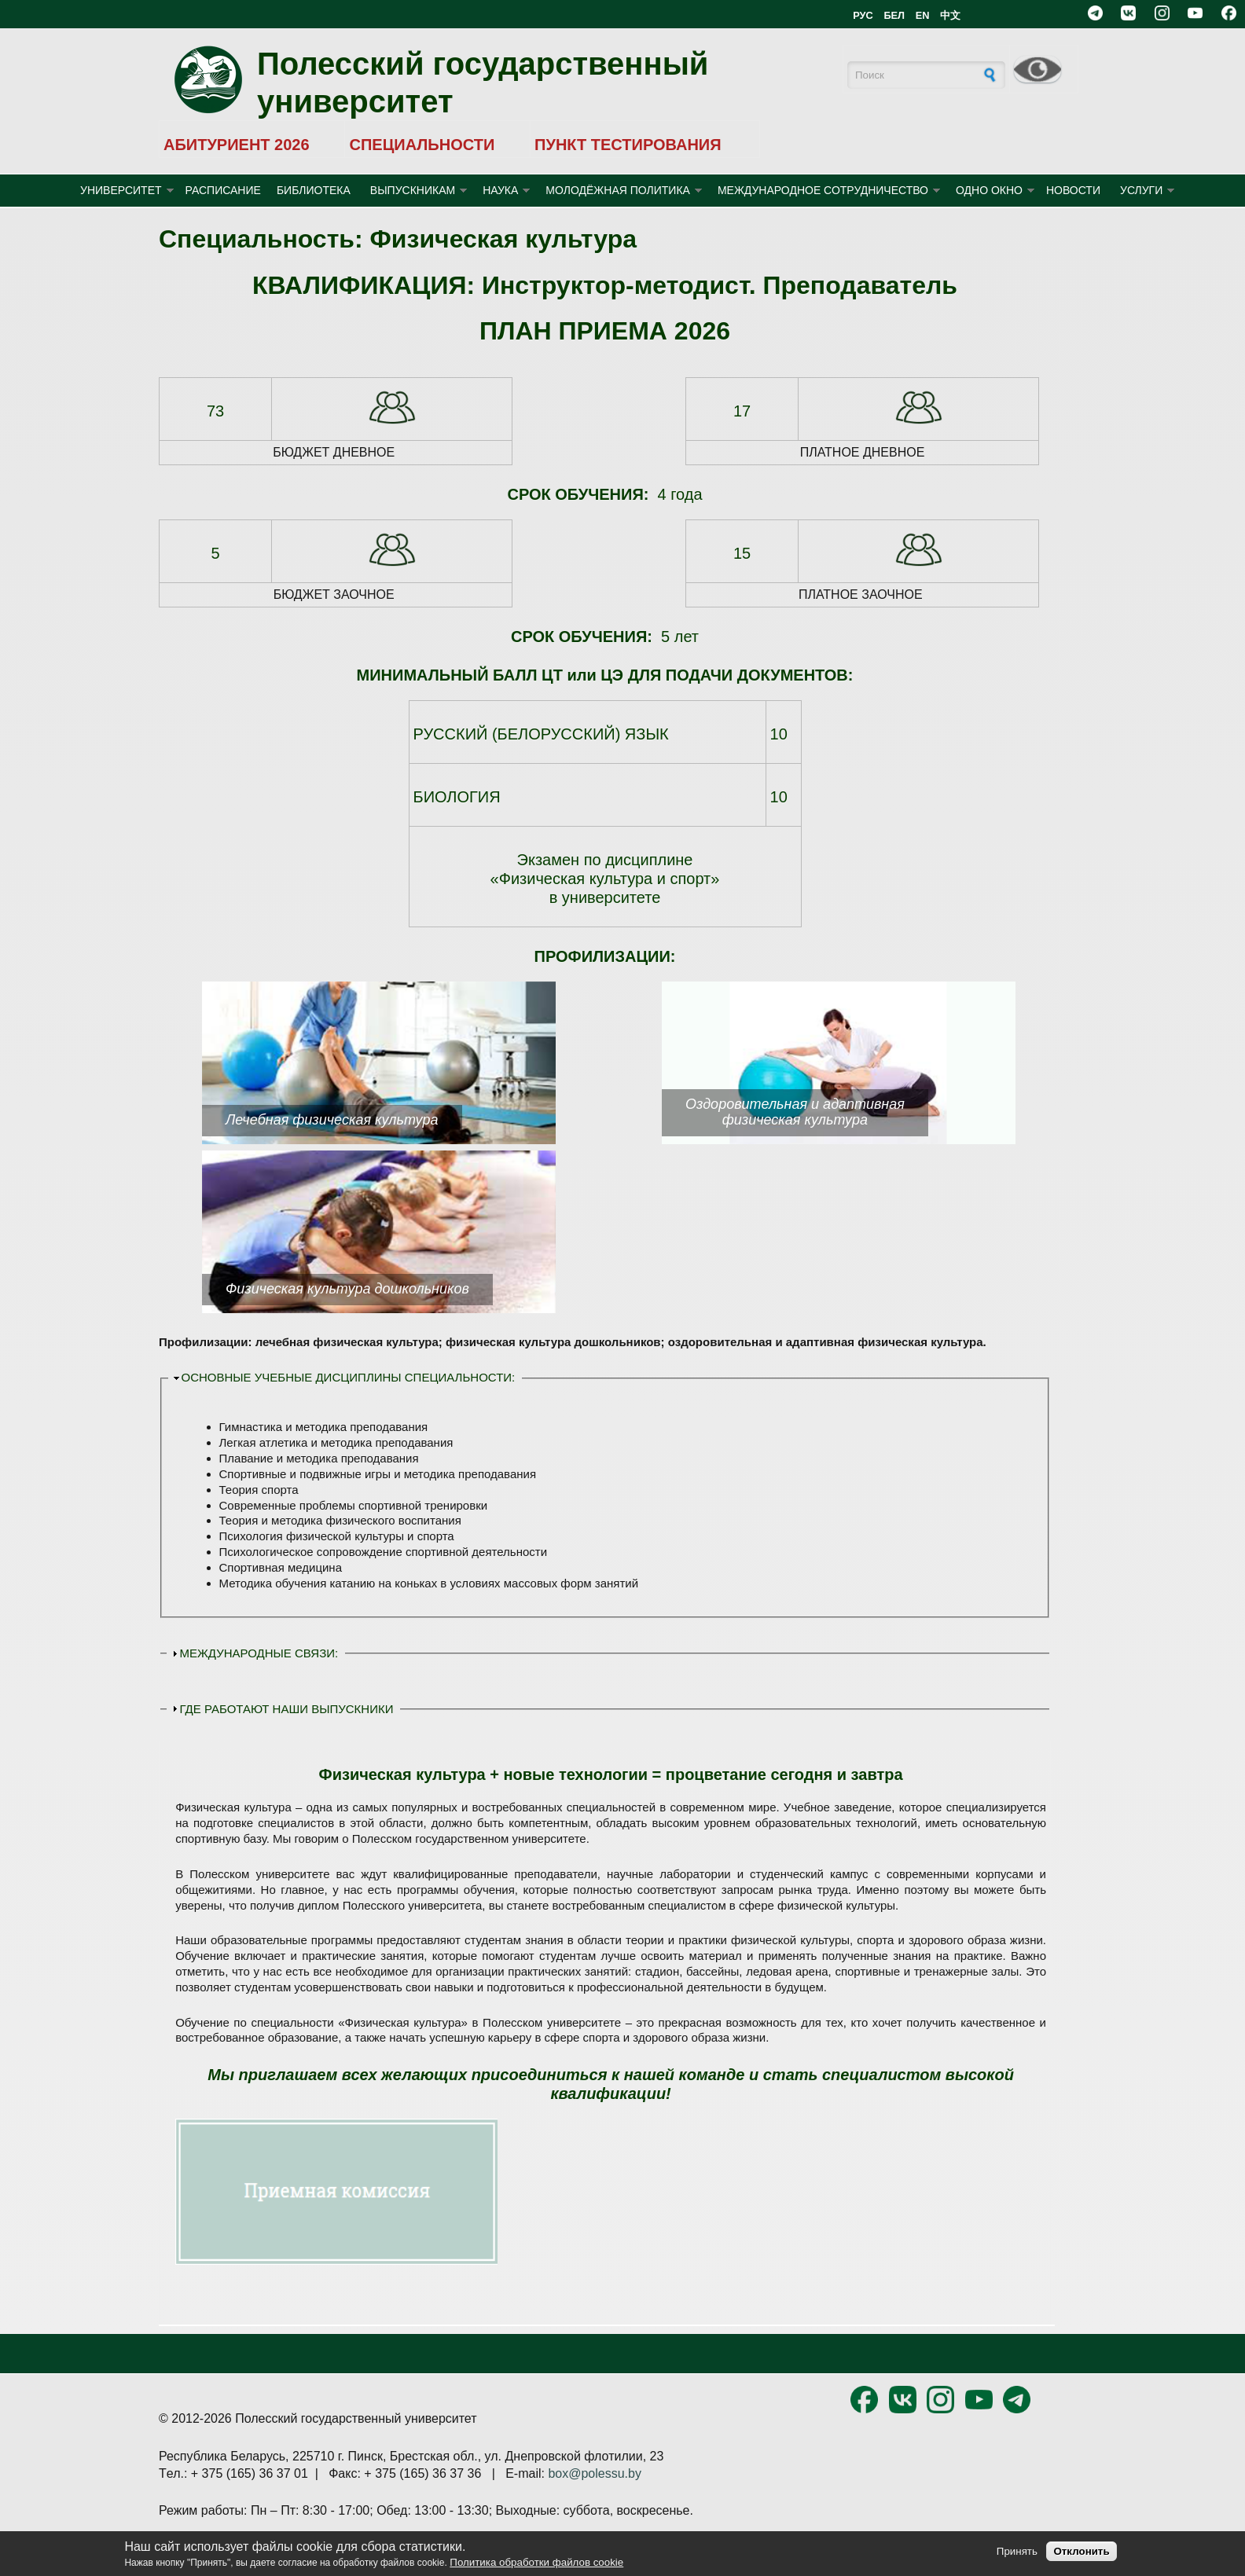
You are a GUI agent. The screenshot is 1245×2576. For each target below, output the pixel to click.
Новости (1073, 190)
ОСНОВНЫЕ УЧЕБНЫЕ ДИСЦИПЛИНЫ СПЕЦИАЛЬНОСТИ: (349, 1377)
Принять (1017, 2551)
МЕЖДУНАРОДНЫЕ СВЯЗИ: (259, 1653)
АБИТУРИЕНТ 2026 (236, 144)
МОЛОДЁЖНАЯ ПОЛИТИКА (617, 190)
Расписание (223, 190)
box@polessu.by (594, 2473)
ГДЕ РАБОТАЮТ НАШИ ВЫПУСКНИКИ (287, 1708)
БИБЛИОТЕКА (314, 190)
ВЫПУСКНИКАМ (412, 190)
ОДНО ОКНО (989, 190)
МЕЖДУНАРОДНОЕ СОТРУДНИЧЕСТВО (823, 190)
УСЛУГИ (1141, 190)
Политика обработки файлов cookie (536, 2562)
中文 (950, 15)
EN (923, 15)
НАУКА (500, 190)
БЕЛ (894, 15)
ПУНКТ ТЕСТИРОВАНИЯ (628, 144)
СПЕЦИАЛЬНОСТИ (421, 144)
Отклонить (1081, 2551)
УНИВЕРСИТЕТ (121, 190)
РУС (863, 15)
